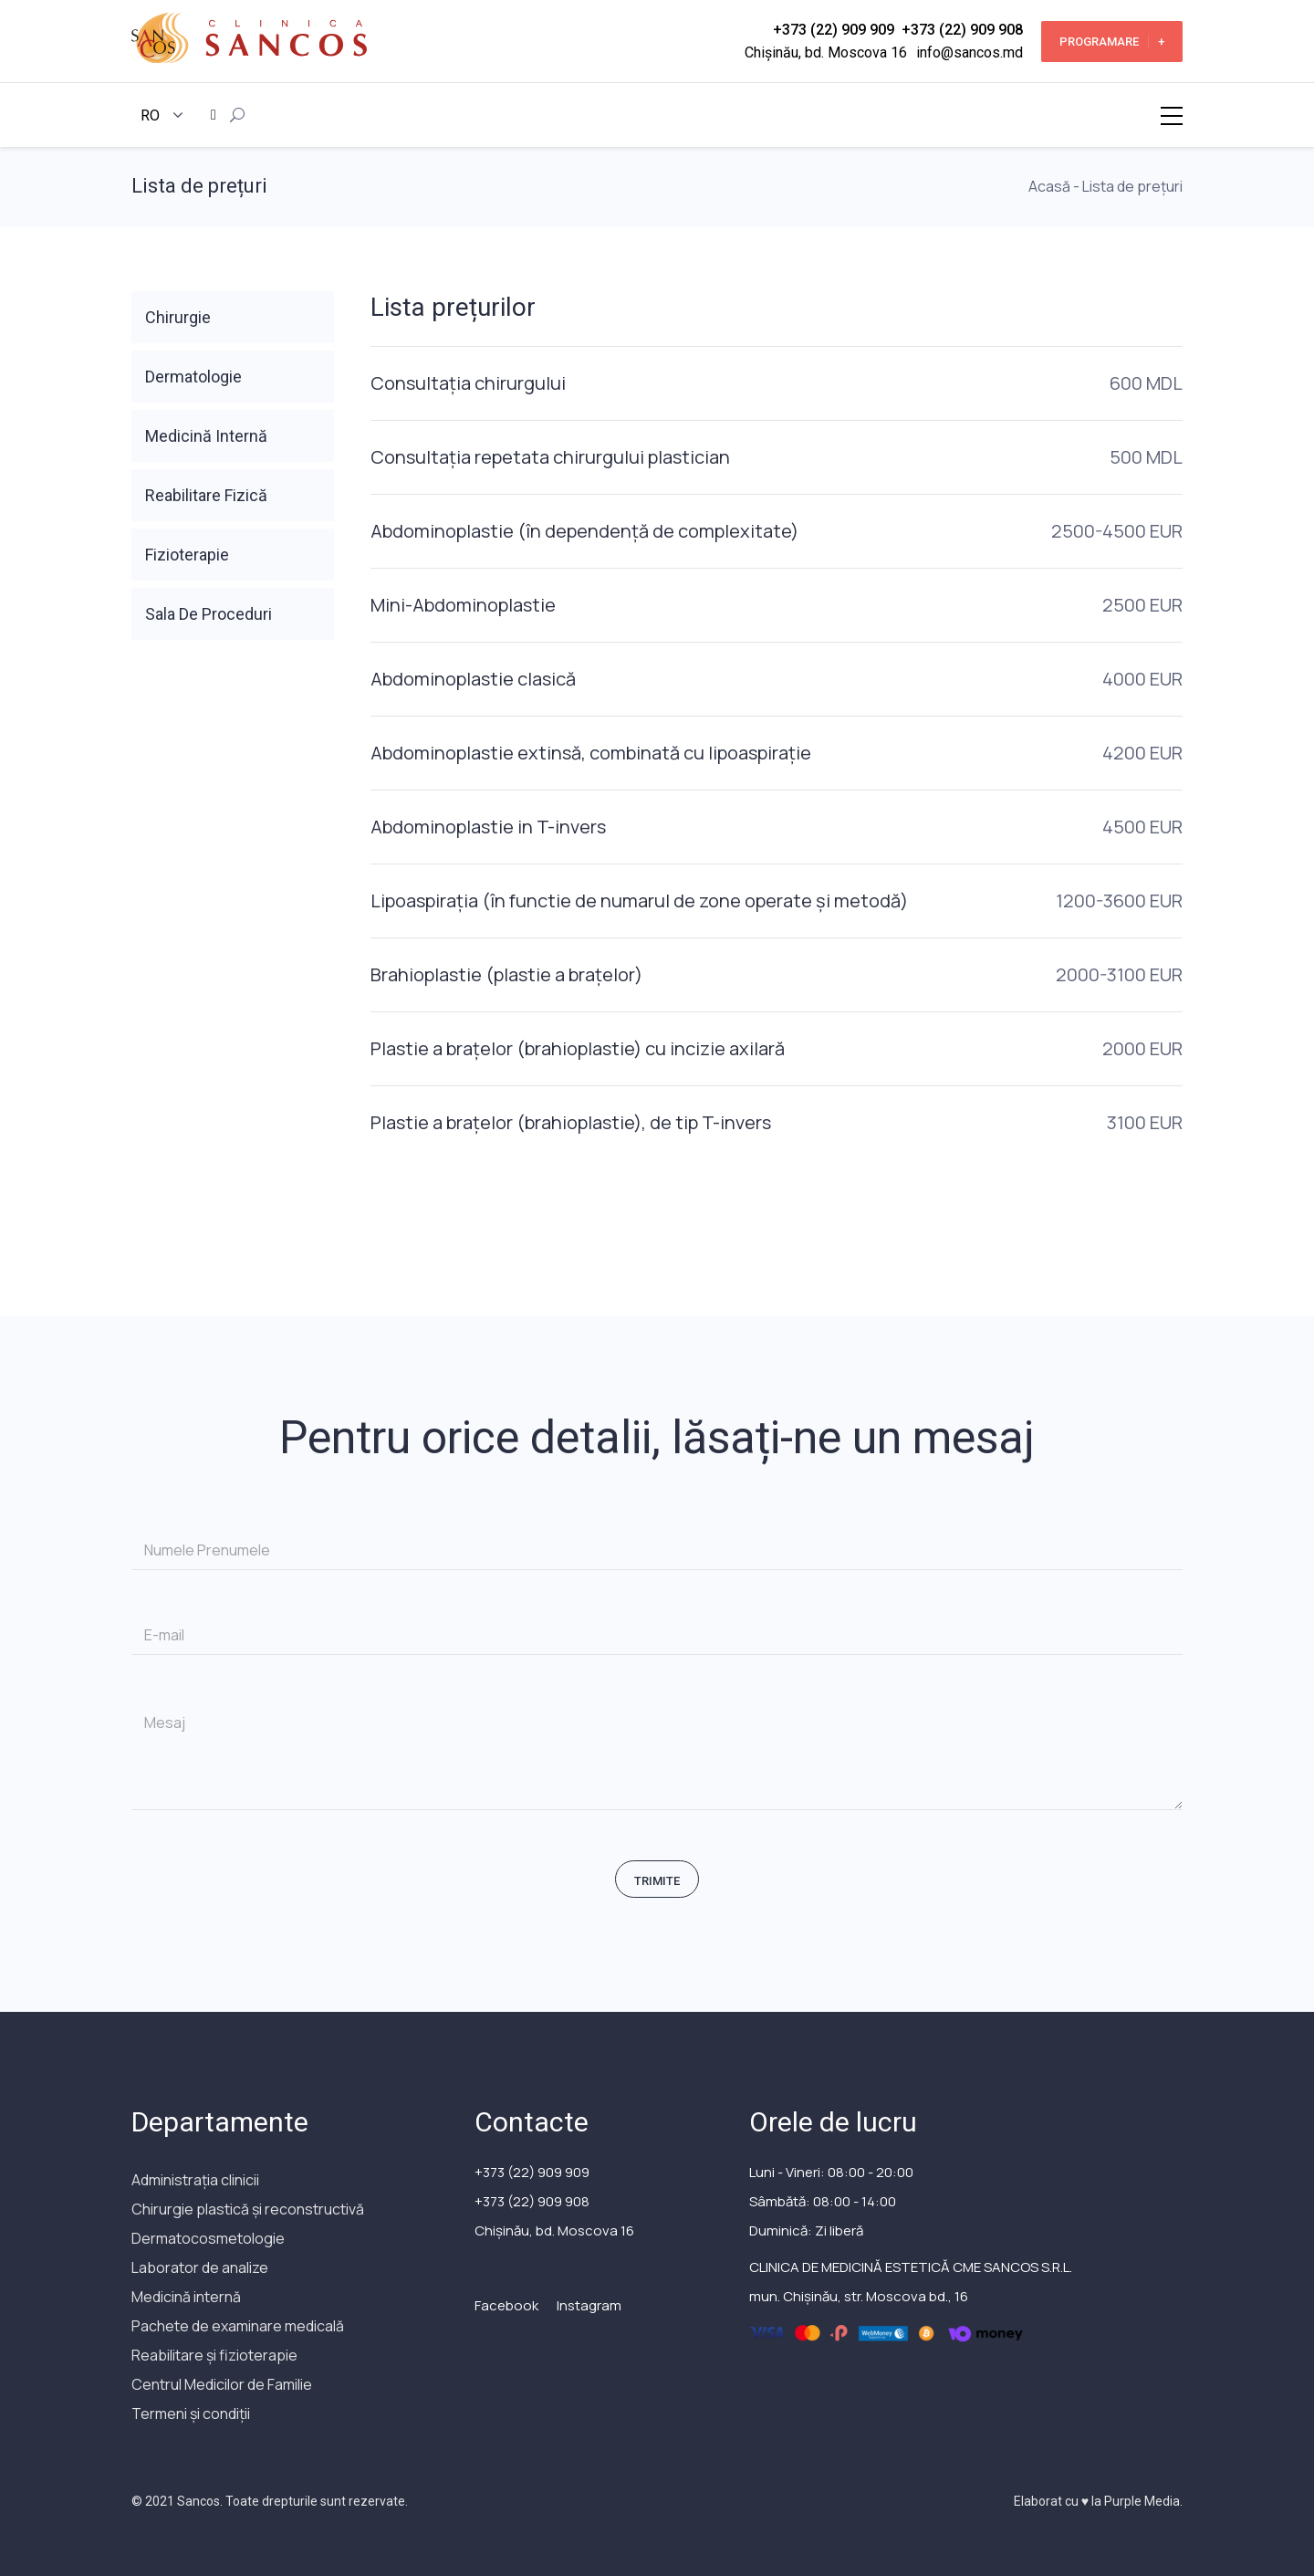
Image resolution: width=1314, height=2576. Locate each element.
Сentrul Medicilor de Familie (221, 2384)
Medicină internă (186, 2297)
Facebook (506, 2305)
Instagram (589, 2305)
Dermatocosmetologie (208, 2238)
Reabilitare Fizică (206, 495)
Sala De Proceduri (208, 613)
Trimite (657, 1881)
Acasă (1049, 186)
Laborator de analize (199, 2267)
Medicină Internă (206, 435)
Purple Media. (1142, 2501)
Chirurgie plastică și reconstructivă (247, 2209)
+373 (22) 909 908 (962, 29)
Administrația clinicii (195, 2180)
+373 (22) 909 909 (833, 29)
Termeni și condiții (190, 2413)
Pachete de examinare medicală (237, 2326)
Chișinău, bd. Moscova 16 (826, 52)
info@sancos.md (969, 52)
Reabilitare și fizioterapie (214, 2355)
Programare (1111, 41)
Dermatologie (193, 376)
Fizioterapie (187, 554)
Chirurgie (178, 317)
